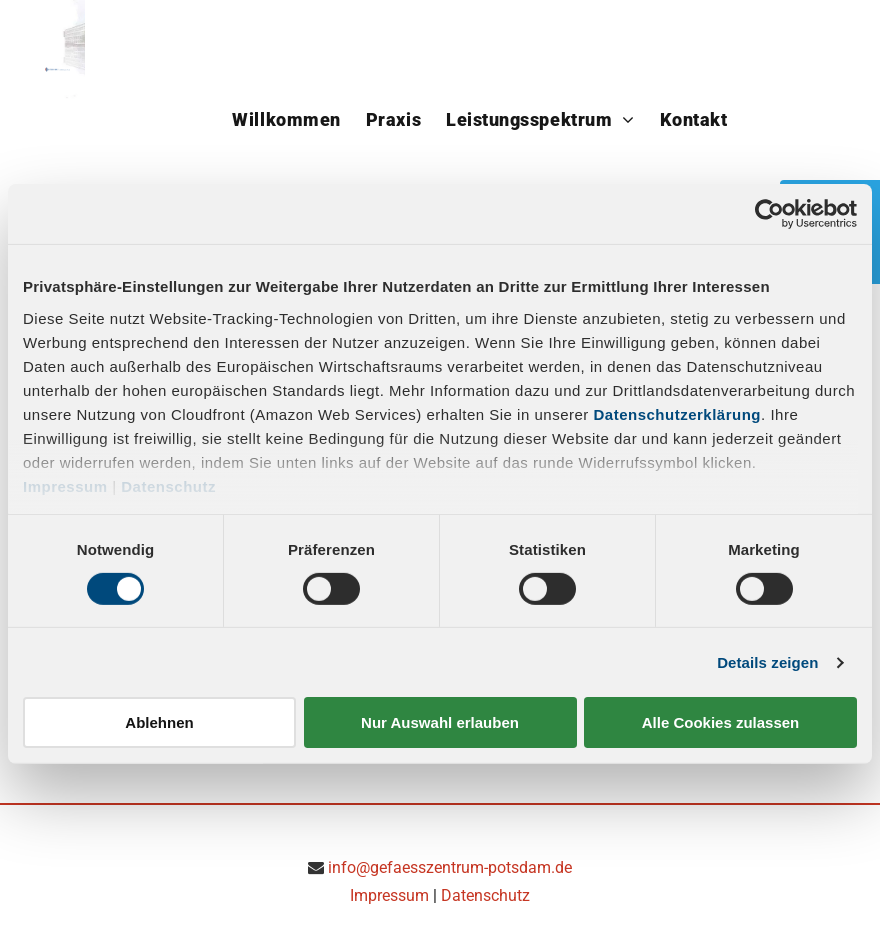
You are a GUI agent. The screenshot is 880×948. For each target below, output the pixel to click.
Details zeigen (767, 662)
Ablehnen (159, 722)
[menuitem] (288, 114)
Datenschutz (168, 485)
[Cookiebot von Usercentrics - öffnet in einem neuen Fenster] (769, 214)
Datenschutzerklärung (678, 413)
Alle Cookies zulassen (721, 722)
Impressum (65, 485)
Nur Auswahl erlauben (440, 722)
